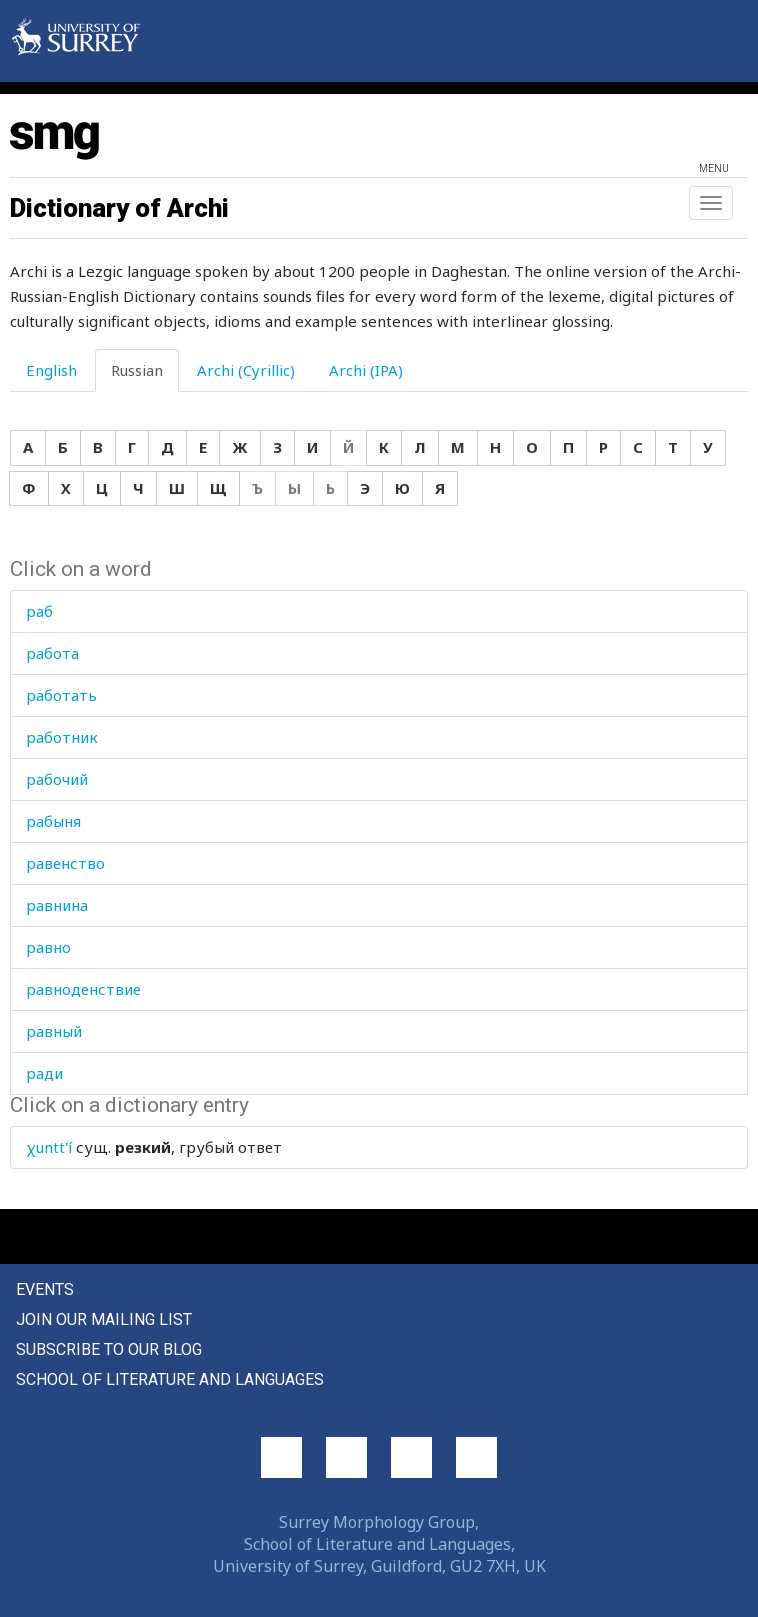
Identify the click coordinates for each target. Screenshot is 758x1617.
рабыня (53, 821)
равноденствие (83, 989)
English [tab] (51, 370)
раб (39, 611)
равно (48, 947)
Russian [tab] (137, 370)
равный (54, 1031)
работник (62, 737)
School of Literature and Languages (170, 1379)
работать (61, 695)
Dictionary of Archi (119, 208)
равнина (57, 905)
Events (45, 1289)
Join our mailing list (104, 1319)
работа (52, 653)
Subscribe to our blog (109, 1349)
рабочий (57, 779)
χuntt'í (49, 1147)
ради (44, 1073)
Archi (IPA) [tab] (366, 370)
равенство (65, 863)
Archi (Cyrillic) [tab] (246, 370)
